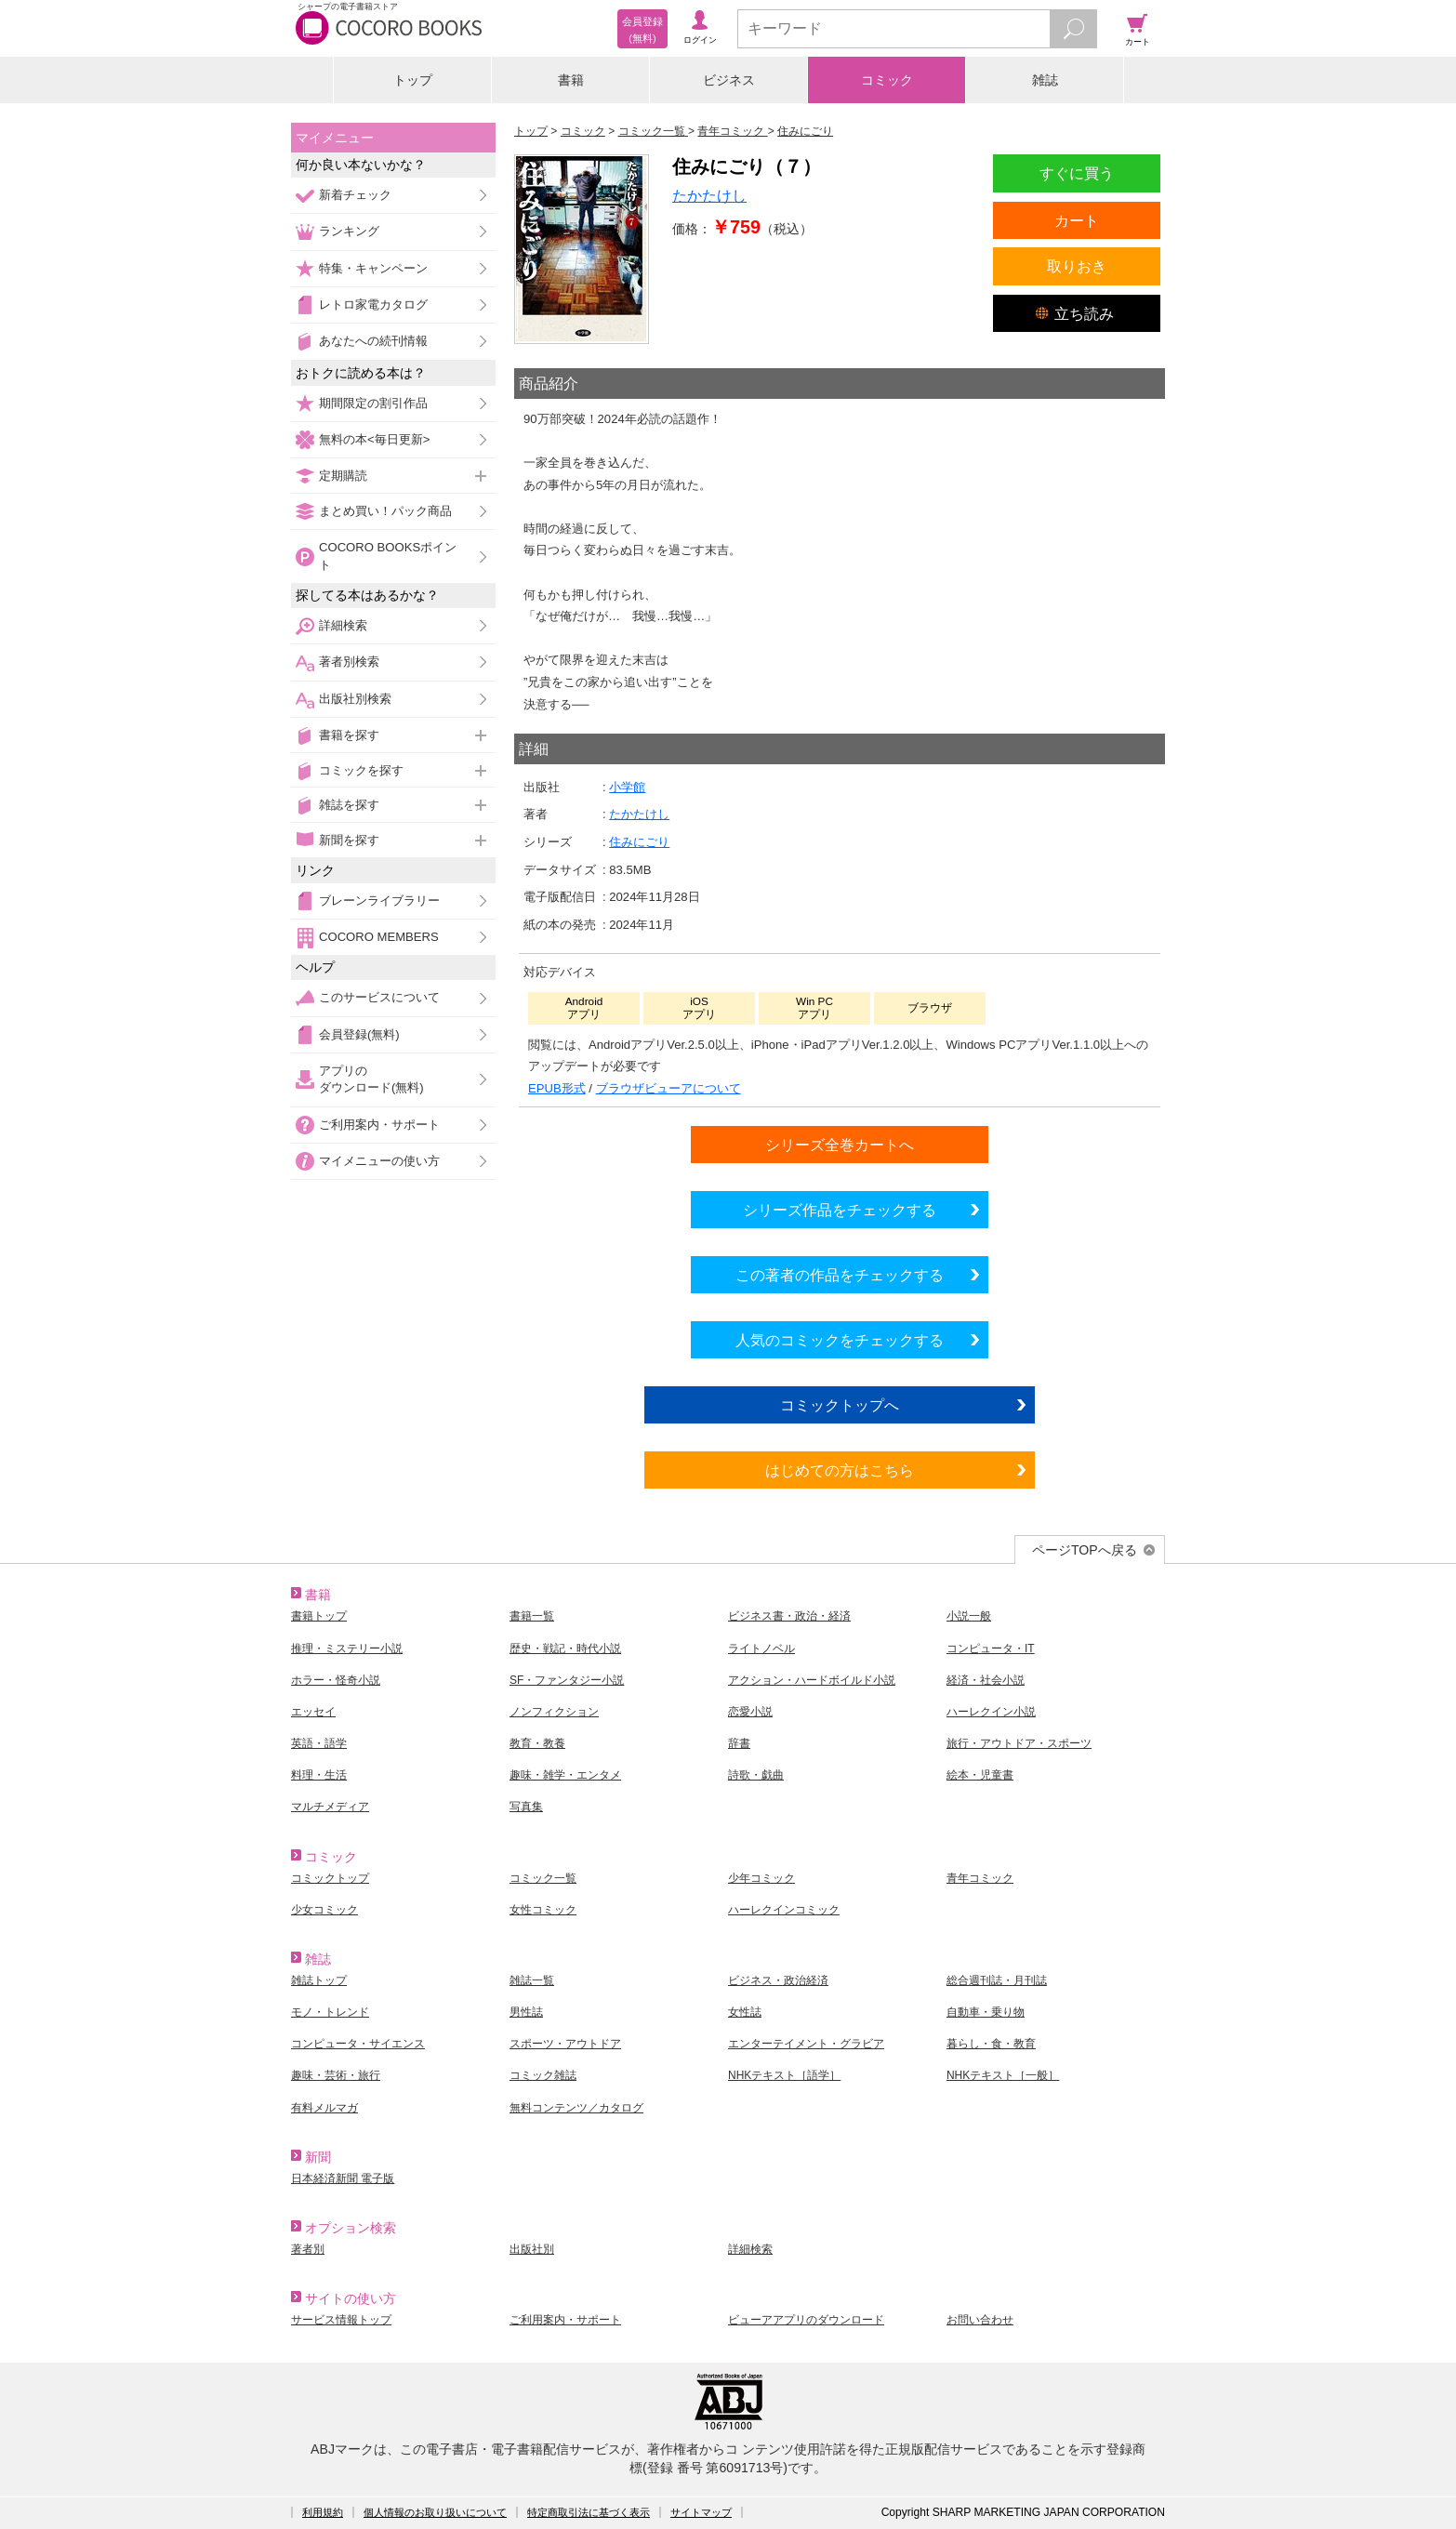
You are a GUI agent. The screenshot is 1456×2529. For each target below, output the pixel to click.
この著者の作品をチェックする (839, 1274)
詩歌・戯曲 (756, 1774)
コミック (887, 80)
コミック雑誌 (543, 2075)
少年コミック (761, 1878)
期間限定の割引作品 (373, 403)
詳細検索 (343, 625)
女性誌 (744, 2012)
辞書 (739, 1743)
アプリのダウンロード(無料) (371, 1079)
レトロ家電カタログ (373, 304)
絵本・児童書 (979, 1774)
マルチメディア (330, 1806)
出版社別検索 (355, 699)
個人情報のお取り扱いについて (435, 2512)
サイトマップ (701, 2512)
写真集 (526, 1806)
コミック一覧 (543, 1878)
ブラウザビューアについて (668, 1088)
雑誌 (1045, 80)
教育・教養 (537, 1743)
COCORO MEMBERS (379, 937)
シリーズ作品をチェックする (839, 1209)
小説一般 (968, 1615)
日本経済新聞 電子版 (342, 2178)
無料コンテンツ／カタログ (576, 2107)
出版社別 (532, 2249)
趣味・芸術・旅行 (335, 2075)
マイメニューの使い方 (379, 1161)
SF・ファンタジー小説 (567, 1680)
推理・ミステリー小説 (347, 1648)
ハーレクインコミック (784, 1909)
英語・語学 (319, 1743)
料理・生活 (319, 1774)
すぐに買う (1076, 173)
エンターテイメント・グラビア (806, 2043)
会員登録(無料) (359, 1034)
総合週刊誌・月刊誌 (996, 1980)
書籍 (571, 80)
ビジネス (729, 80)
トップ (412, 80)
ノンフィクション (554, 1711)
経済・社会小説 (985, 1680)
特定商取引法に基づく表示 (588, 2512)
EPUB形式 (557, 1088)
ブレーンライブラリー (379, 900)
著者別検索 (349, 662)
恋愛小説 (750, 1711)
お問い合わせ (979, 2319)
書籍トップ (319, 1615)
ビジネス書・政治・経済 (789, 1615)
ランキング (349, 231)
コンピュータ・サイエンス (358, 2043)
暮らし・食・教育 (991, 2043)
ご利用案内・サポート (379, 1125)
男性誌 (526, 2012)
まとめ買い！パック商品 (385, 511)
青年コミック (979, 1878)
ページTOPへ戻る (1084, 1550)
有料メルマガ (324, 2107)
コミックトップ (330, 1878)
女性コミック (543, 1909)
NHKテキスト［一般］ (1002, 2075)
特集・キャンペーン (373, 268)
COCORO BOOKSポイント (388, 555)
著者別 (307, 2249)
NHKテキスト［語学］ (784, 2075)
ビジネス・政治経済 (778, 1980)
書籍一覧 (532, 1615)
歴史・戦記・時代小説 (565, 1648)
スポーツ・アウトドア (565, 2043)
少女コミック (324, 1909)
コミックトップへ (839, 1405)
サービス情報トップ (341, 2319)
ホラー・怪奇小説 (335, 1680)
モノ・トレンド (330, 2012)
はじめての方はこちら (839, 1470)
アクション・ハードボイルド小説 (811, 1680)
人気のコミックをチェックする (839, 1339)
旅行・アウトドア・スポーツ (1019, 1743)
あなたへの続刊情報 (373, 341)
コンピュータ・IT (990, 1648)
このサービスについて (379, 997)
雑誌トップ (319, 1980)
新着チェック (355, 195)
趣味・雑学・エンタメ (565, 1774)
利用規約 (322, 2512)
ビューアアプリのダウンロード (806, 2319)
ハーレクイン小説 (991, 1711)
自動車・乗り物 (985, 2012)
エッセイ (313, 1711)
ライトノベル (761, 1648)
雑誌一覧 (532, 1980)
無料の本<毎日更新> (374, 439)
